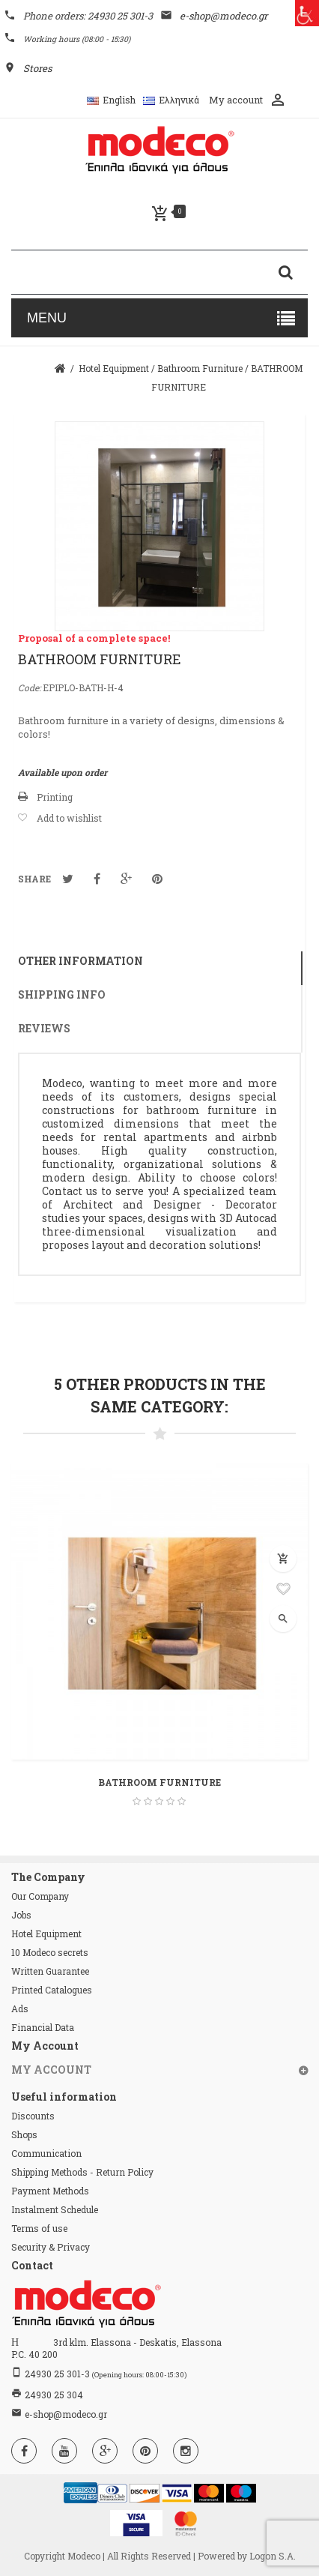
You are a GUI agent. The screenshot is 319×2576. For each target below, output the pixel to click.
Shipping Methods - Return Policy (82, 2172)
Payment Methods (50, 2191)
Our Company (40, 1896)
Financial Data (42, 2027)
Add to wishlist (69, 818)
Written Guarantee (50, 1971)
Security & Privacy (50, 2247)
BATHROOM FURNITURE (159, 1782)
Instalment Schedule (54, 2209)
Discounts (33, 2116)
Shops (24, 2134)
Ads (19, 2008)
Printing (55, 797)
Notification (97, 879)
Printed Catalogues (51, 1990)
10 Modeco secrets (49, 1952)
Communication (46, 2153)
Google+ (126, 879)
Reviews (44, 1028)
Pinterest (157, 879)
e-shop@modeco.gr (66, 2414)
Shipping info (62, 994)
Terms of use (39, 2228)
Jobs (21, 1915)
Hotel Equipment (46, 1933)
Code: (29, 687)
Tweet (67, 879)
